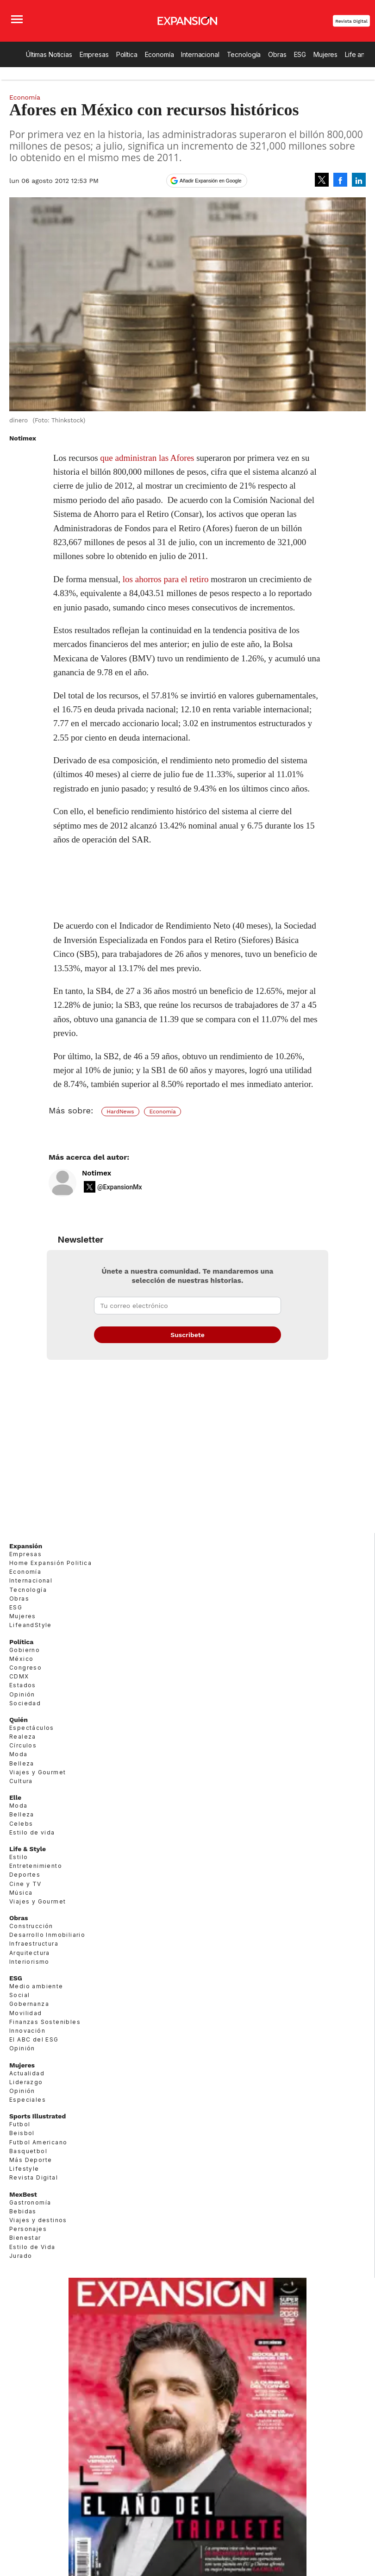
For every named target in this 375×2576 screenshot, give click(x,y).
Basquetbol (28, 2151)
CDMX (19, 1676)
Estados (22, 1685)
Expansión (25, 1546)
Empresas (94, 54)
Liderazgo (26, 2082)
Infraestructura (33, 1943)
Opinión (22, 1694)
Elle (15, 1797)
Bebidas (23, 2211)
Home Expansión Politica (50, 1562)
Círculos (23, 1745)
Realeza (22, 1736)
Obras (277, 54)
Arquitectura (29, 1952)
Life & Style (27, 1849)
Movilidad (25, 2013)
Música (20, 1892)
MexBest (23, 2194)
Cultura (21, 1781)
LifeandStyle (30, 1624)
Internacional (200, 54)
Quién (18, 1719)
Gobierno (24, 1649)
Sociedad (25, 1703)
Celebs (21, 1823)
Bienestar (25, 2237)
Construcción (31, 1926)
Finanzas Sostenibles (45, 2021)
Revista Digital (351, 21)
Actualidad (26, 2073)
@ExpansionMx (119, 1187)
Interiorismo (29, 1961)
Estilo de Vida (32, 2246)
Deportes (24, 1874)
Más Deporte (30, 2159)
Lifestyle (24, 2168)
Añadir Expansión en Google (211, 180)
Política (127, 54)
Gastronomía (30, 2202)
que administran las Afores (147, 458)
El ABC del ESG (34, 2039)
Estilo (18, 1856)
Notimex (96, 1173)
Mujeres (325, 54)
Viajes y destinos (38, 2220)
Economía (159, 54)
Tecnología (244, 54)
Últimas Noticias (49, 54)
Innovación (27, 2030)
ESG (300, 54)
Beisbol (22, 2133)
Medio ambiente (36, 1986)
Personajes (28, 2228)
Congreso (25, 1667)
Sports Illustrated (37, 2116)
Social (19, 1995)
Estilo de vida (32, 1832)
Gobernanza (29, 2003)
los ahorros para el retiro (166, 579)
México (21, 1658)
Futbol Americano (38, 2142)
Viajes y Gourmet (37, 1772)
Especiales (27, 2099)
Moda (18, 1754)
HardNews (120, 1111)
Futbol (19, 2124)
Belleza (21, 1763)
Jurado (20, 2255)
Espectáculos (31, 1727)
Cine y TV (25, 1883)
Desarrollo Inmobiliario (47, 1934)
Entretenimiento (35, 1865)
